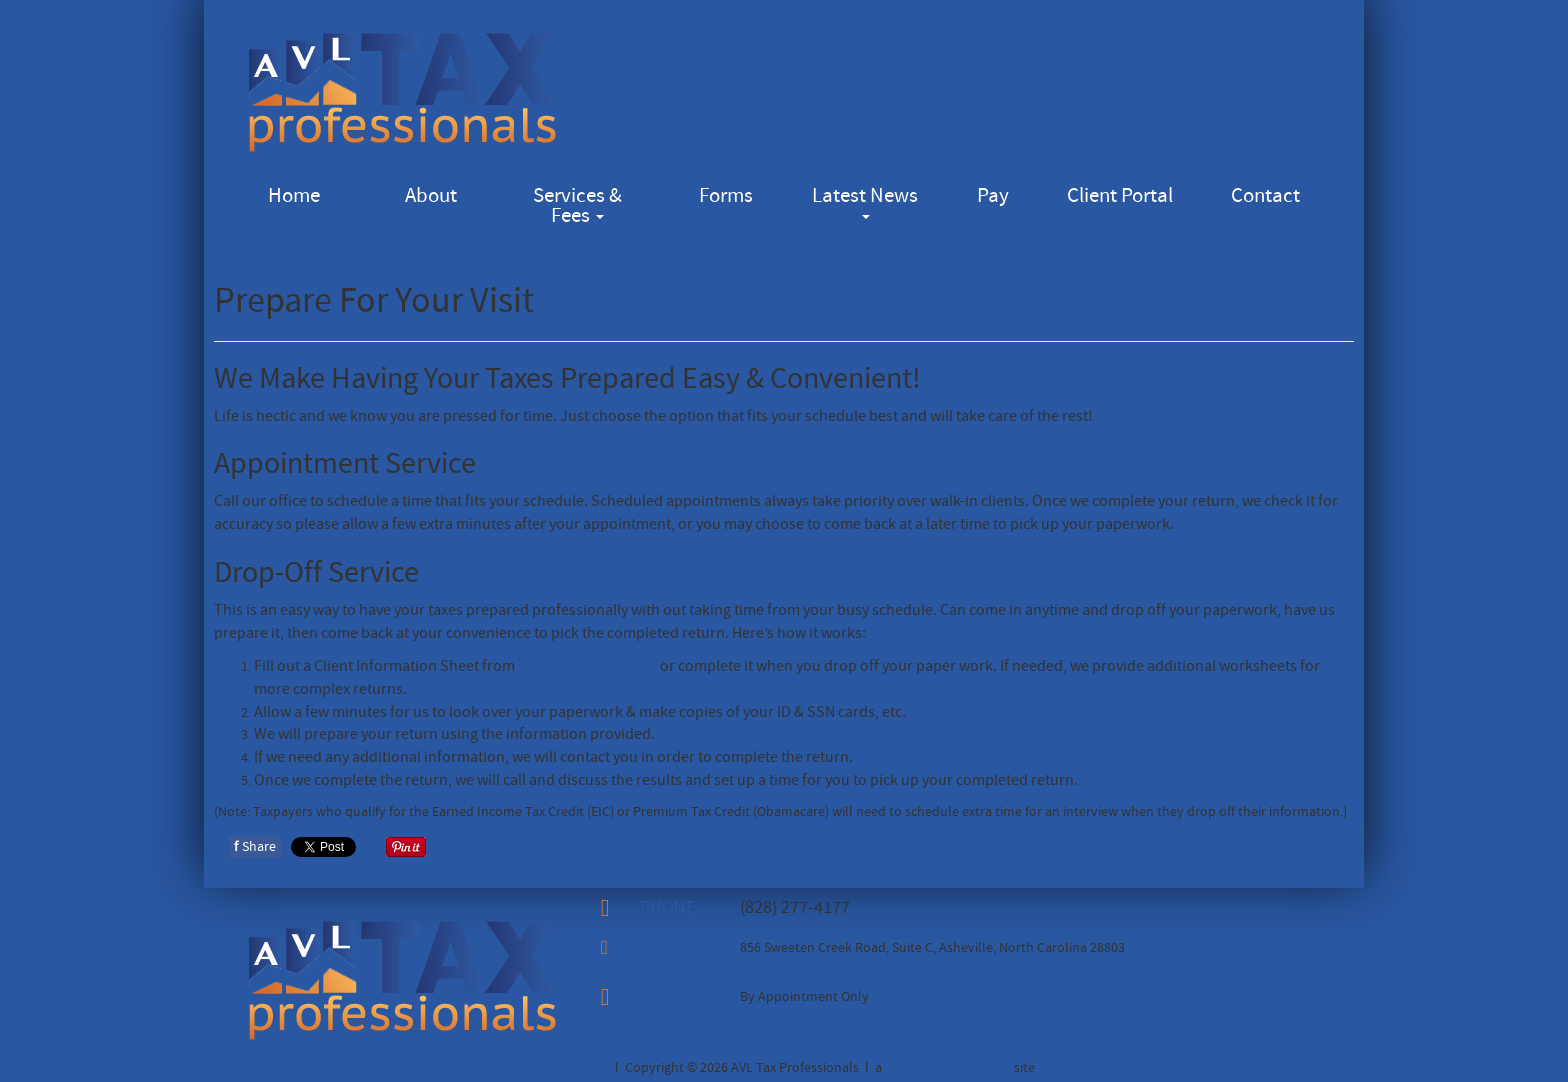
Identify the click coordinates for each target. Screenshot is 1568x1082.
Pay (993, 195)
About (431, 195)
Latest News (865, 200)
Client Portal (1120, 195)
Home (294, 195)
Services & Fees (577, 205)
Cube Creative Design (948, 1068)
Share (255, 847)
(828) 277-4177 (795, 907)
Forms (726, 195)
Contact (1265, 195)
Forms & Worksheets (587, 666)
